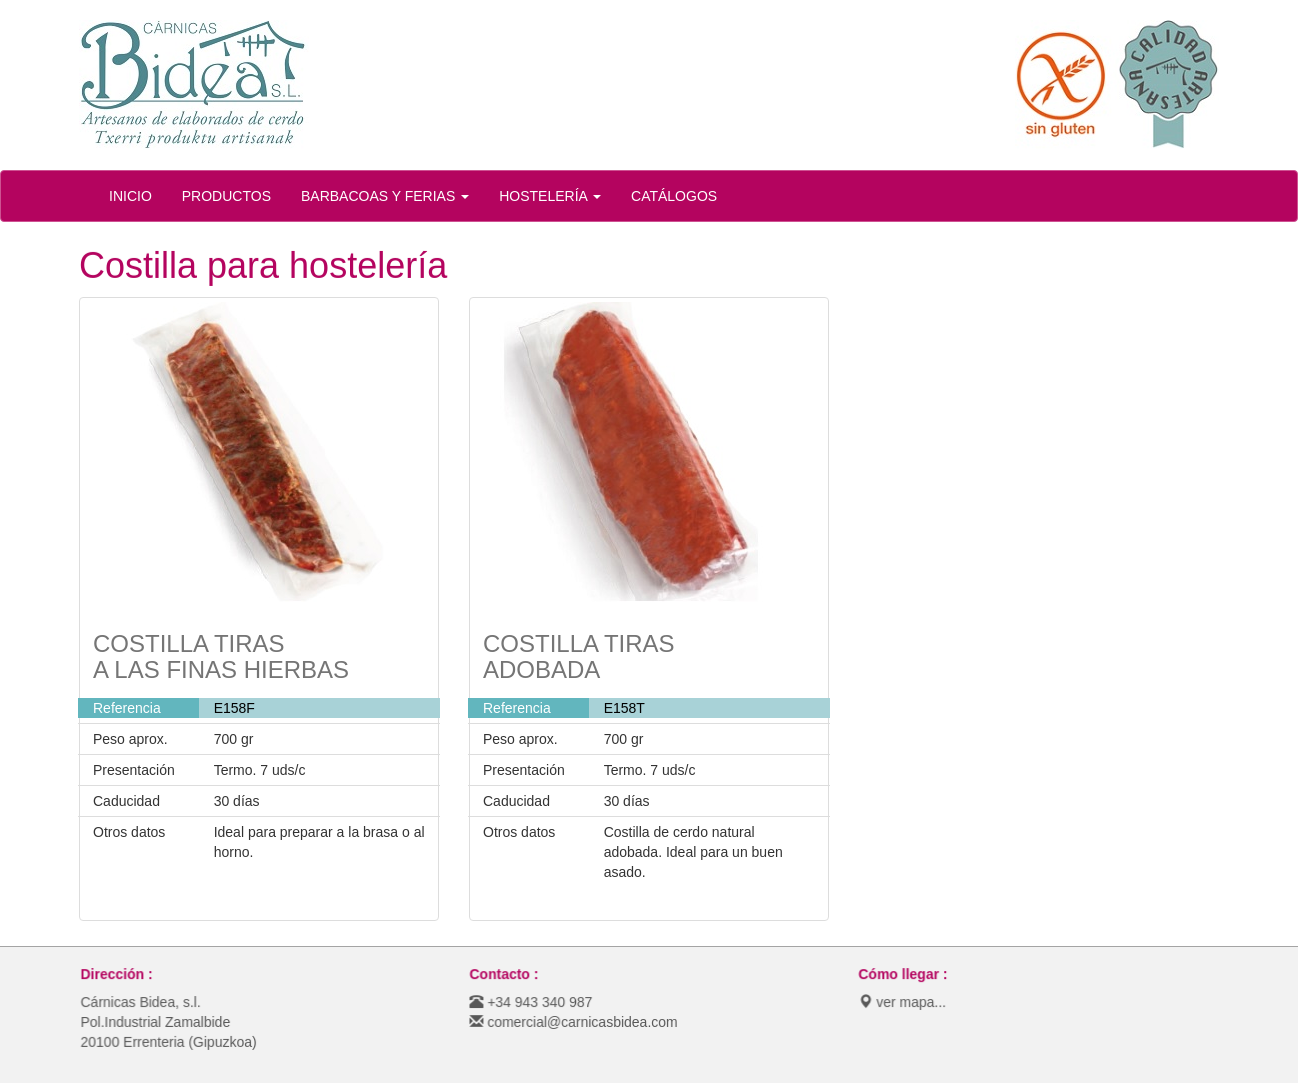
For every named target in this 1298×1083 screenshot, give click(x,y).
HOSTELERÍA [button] (550, 196)
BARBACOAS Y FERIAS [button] (385, 196)
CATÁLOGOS (674, 196)
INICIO (130, 196)
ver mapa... (905, 1003)
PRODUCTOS (226, 196)
